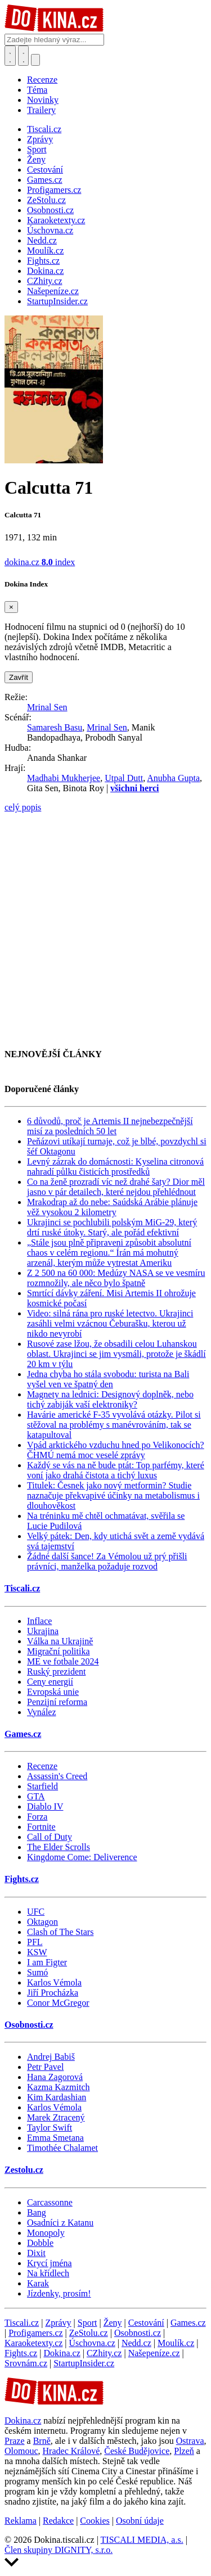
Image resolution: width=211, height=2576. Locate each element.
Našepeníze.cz (154, 2353)
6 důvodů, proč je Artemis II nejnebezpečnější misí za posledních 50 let (110, 1126)
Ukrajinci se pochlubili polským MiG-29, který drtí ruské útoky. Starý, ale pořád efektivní (112, 1227)
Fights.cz (22, 1879)
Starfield (42, 1786)
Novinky (43, 100)
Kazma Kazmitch (58, 2087)
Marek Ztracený (56, 2117)
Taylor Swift (49, 2127)
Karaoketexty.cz (33, 2343)
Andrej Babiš (51, 2056)
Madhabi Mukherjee (63, 778)
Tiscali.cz (22, 1588)
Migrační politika (58, 1651)
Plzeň (184, 2451)
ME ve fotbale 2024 (63, 1661)
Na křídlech (48, 2273)
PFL (35, 1942)
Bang (36, 2212)
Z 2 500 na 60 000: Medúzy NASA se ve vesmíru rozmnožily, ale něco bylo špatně (116, 1278)
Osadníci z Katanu (60, 2222)
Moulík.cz (176, 2343)
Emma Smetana (55, 2137)
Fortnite (41, 1826)
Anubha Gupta (173, 778)
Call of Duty (49, 1837)
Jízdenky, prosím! (59, 2293)
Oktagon (42, 1922)
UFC (35, 1911)
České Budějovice (136, 2451)
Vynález (41, 1712)
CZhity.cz (104, 2353)
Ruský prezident (56, 1671)
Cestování (146, 2322)
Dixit (36, 2253)
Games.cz (23, 1734)
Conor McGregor (58, 2002)
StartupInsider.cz (83, 2363)
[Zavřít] (11, 607)
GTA (36, 1796)
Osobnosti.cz (29, 2024)
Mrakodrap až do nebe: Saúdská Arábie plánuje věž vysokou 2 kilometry (112, 1207)
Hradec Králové (71, 2451)
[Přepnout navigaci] (35, 60)
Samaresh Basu (54, 727)
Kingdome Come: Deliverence (82, 1857)
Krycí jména (49, 2263)
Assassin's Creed (57, 1776)
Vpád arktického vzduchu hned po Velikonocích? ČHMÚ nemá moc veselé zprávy (115, 1450)
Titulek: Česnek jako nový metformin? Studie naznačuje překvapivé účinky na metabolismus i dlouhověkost (113, 1495)
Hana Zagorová (55, 2077)
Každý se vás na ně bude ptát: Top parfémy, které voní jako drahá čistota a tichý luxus (115, 1470)
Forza (37, 1816)
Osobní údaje (140, 2520)
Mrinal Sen (47, 707)
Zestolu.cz (24, 2170)
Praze (15, 2441)
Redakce (58, 2520)
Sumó (37, 1972)
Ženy (113, 2322)
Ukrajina (43, 1631)
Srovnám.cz (26, 2363)
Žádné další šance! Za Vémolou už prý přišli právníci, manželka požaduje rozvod (107, 1561)
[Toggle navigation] (23, 56)
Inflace (39, 1621)
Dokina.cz (61, 2353)
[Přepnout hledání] (10, 56)
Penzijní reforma (57, 1702)
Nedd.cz (136, 2343)
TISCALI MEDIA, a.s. (142, 2540)
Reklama (21, 2520)
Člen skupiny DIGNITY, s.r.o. (59, 2550)
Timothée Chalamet (62, 2148)
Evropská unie (53, 1692)
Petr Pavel (45, 2067)
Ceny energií (50, 1681)
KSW (37, 1952)
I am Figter (47, 1962)
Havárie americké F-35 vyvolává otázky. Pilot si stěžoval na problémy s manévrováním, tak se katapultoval (114, 1425)
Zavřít (18, 677)
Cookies (94, 2520)
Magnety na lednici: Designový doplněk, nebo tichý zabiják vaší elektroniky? (110, 1399)
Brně (42, 2441)
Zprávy (58, 2322)
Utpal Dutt (124, 778)
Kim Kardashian (56, 2097)
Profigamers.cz (35, 2333)
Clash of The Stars (60, 1932)
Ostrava (190, 2441)
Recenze (42, 79)
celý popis (23, 807)
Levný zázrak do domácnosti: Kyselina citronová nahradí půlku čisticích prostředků (115, 1166)
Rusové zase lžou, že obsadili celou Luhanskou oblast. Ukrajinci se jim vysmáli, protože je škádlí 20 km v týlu (116, 1354)
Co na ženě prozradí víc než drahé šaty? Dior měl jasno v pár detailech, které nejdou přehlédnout (116, 1187)
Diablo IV (45, 1806)
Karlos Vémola (54, 1982)
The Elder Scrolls (58, 1847)
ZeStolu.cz (88, 2333)
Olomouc (21, 2451)
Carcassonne (50, 2202)
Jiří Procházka (52, 1992)
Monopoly (46, 2232)
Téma (37, 89)
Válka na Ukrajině (60, 1641)
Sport (87, 2322)
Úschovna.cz (92, 2343)
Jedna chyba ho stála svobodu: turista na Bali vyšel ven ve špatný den (108, 1379)
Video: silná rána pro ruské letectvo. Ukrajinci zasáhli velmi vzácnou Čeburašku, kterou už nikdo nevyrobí (110, 1323)
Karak (38, 2283)
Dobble (40, 2243)
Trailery (41, 110)
